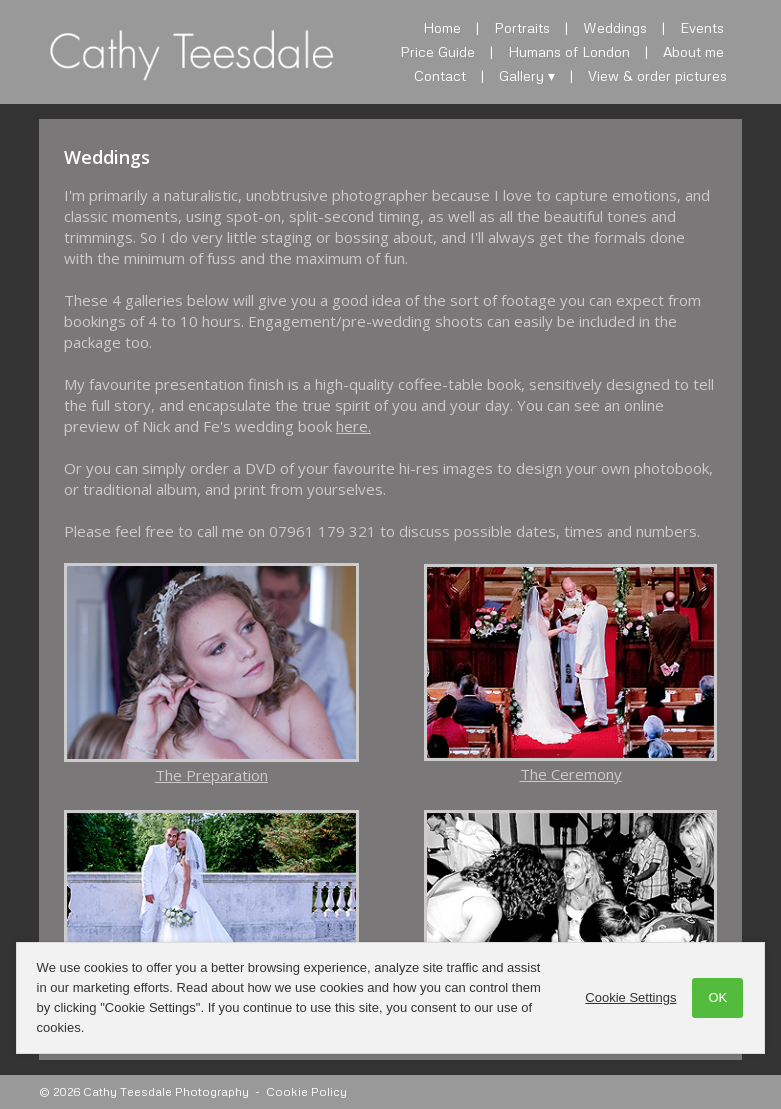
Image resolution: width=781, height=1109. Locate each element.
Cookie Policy (306, 1091)
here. (353, 426)
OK (717, 997)
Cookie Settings (630, 997)
